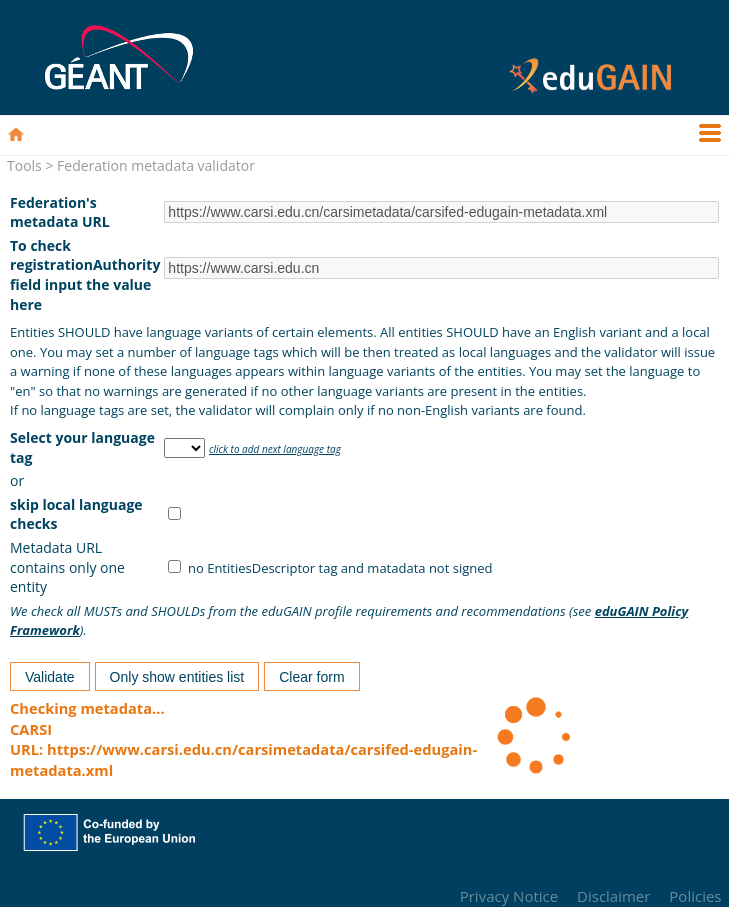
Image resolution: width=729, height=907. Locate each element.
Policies (695, 896)
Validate (50, 677)
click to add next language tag (275, 449)
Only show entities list (177, 677)
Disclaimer (613, 896)
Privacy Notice (509, 896)
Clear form (311, 677)
